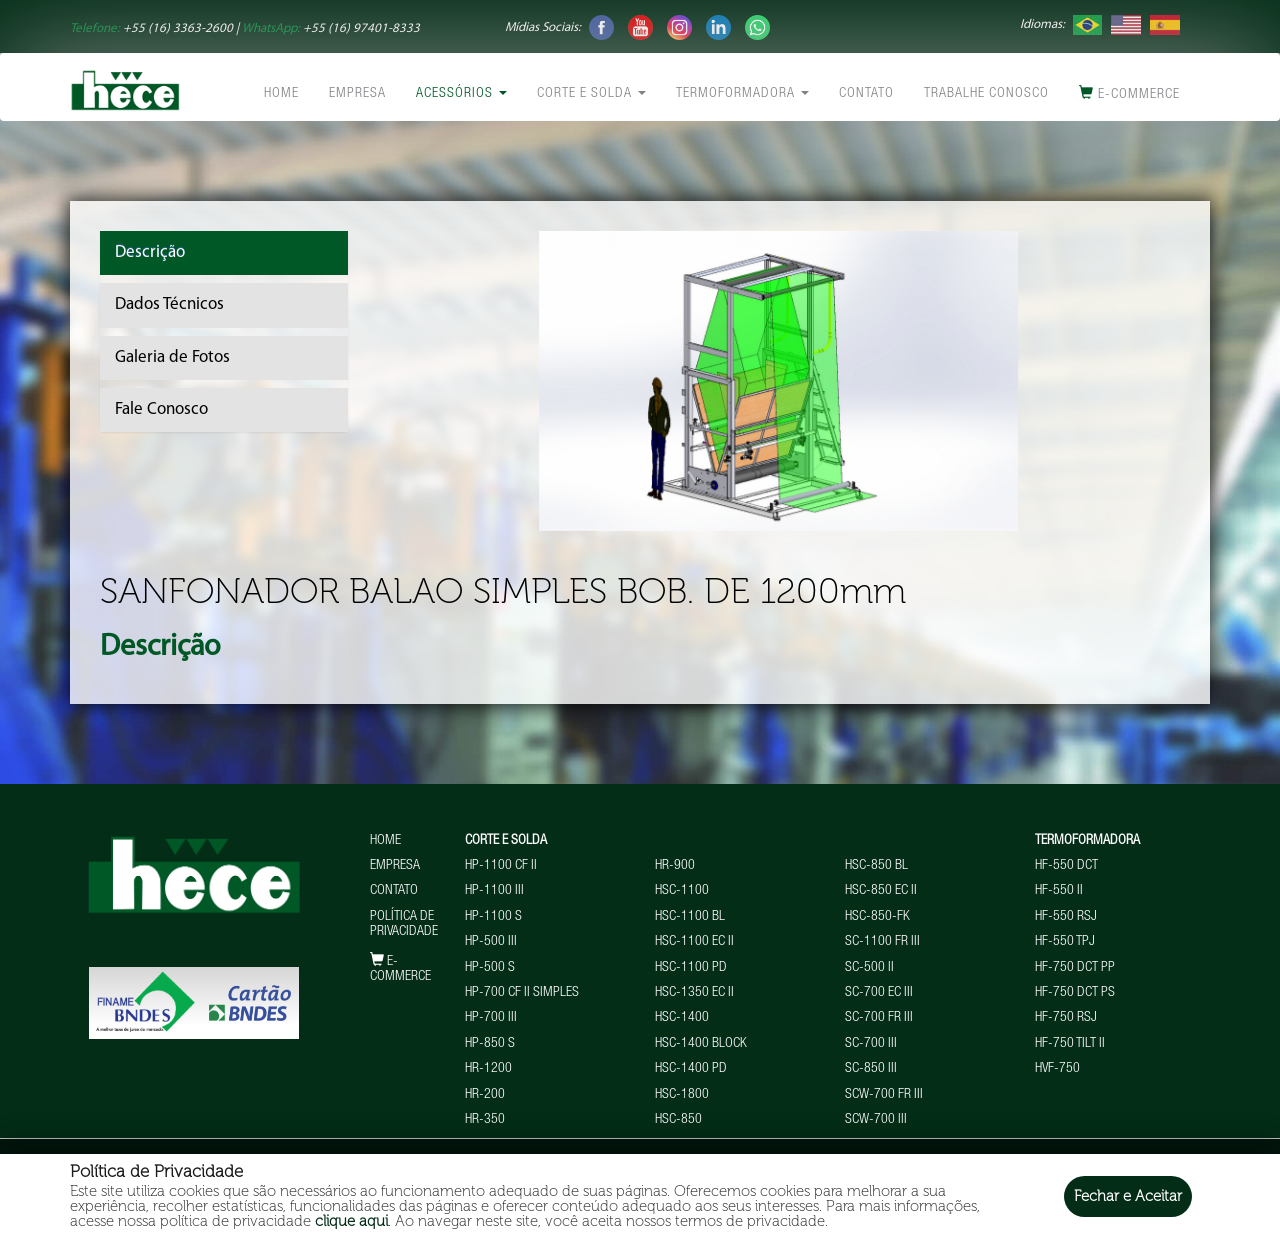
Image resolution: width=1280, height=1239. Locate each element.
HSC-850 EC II (881, 891)
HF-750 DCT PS (1075, 993)
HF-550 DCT (1066, 866)
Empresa (357, 94)
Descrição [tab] (150, 252)
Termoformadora (742, 94)
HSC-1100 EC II (694, 942)
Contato (866, 94)
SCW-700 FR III (884, 1095)
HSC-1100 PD (691, 968)
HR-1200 (488, 1069)
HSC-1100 (682, 891)
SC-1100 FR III (882, 942)
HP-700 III (491, 1018)
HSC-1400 (682, 1018)
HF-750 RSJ (1066, 1018)
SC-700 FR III (879, 1018)
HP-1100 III (494, 891)
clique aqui (351, 1221)
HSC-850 (678, 1120)
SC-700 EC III (879, 993)
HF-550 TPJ (1065, 942)
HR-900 (675, 866)
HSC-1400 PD (691, 1069)
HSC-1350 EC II (694, 993)
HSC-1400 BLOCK (701, 1044)
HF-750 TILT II (1070, 1044)
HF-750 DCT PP (1075, 968)
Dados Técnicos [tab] (169, 304)
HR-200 (485, 1095)
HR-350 (485, 1120)
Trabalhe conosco (986, 94)
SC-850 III (871, 1069)
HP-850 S (490, 1044)
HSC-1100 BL (690, 917)
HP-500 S (490, 968)
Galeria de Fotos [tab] (172, 357)
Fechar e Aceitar (1128, 1196)
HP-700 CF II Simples (522, 993)
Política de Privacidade (404, 924)
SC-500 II (869, 968)
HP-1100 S (493, 917)
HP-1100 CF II (501, 866)
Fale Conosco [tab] (161, 409)
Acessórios (461, 94)
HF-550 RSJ (1066, 917)
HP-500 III (491, 942)
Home (281, 94)
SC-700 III (871, 1044)
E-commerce (1129, 93)
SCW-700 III (876, 1120)
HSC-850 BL (876, 866)
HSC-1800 (682, 1095)
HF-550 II (1059, 891)
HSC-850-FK (877, 917)
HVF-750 (1057, 1069)
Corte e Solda (591, 94)
